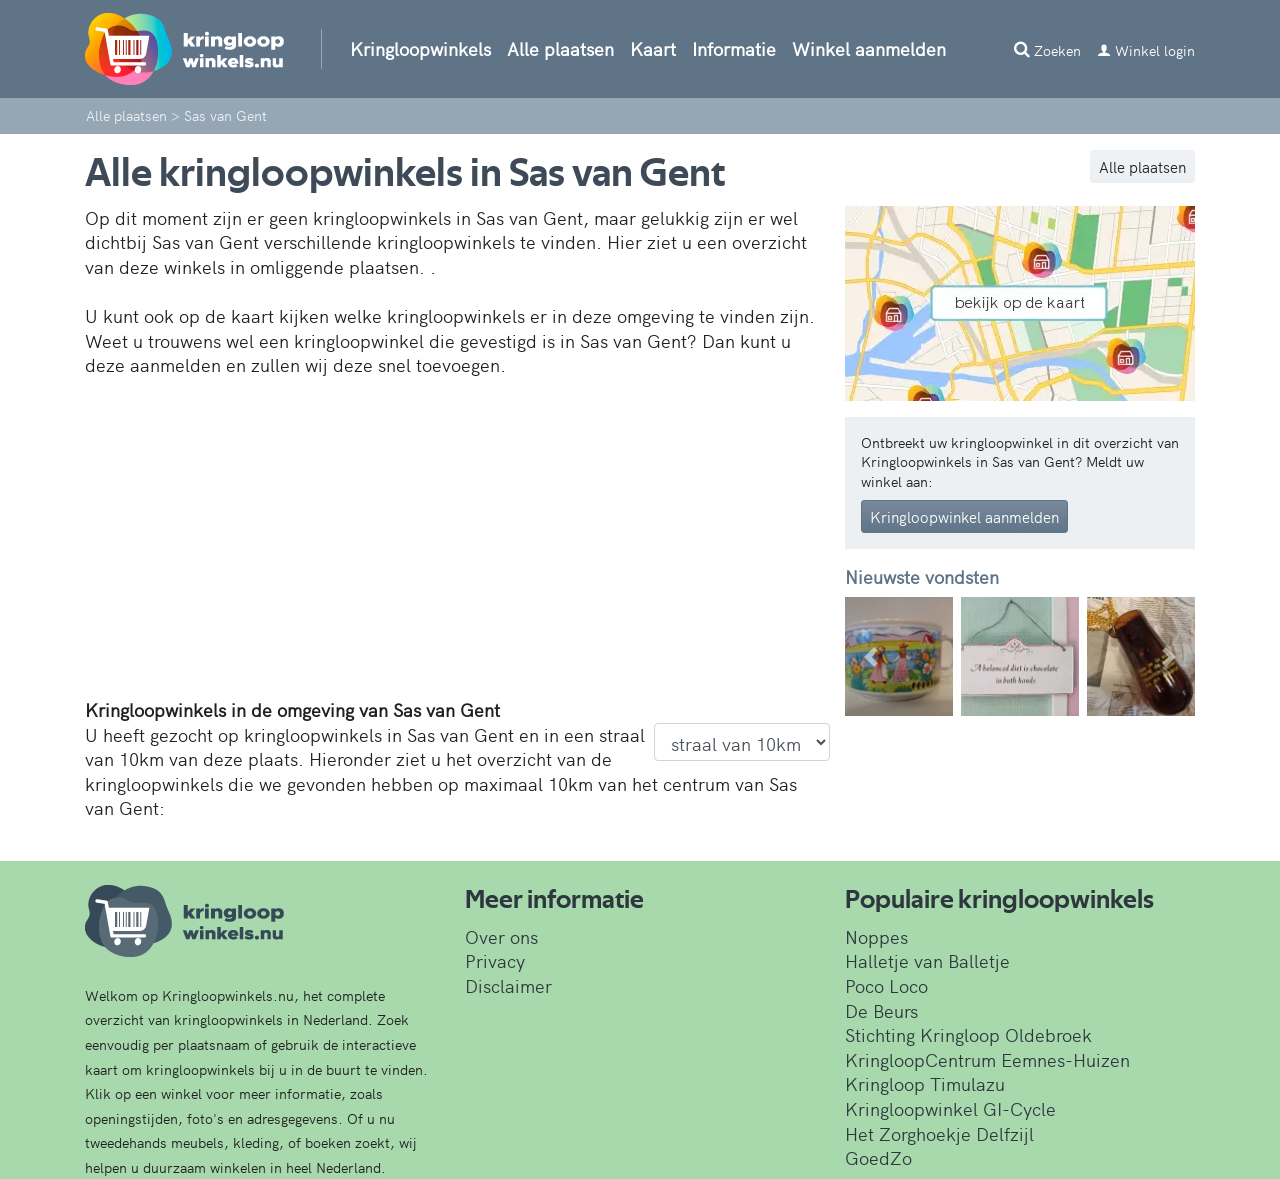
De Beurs (881, 1010)
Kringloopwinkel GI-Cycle (950, 1108)
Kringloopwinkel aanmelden (964, 516)
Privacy (495, 960)
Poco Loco (886, 985)
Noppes (876, 936)
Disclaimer (508, 985)
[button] (871, 656)
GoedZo (878, 1157)
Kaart (653, 48)
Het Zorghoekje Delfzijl (939, 1133)
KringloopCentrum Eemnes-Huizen (987, 1059)
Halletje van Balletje (927, 960)
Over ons (501, 936)
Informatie (734, 48)
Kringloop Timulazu (925, 1083)
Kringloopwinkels (420, 48)
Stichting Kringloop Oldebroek (968, 1034)
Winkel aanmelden (869, 48)
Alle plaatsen (560, 48)
